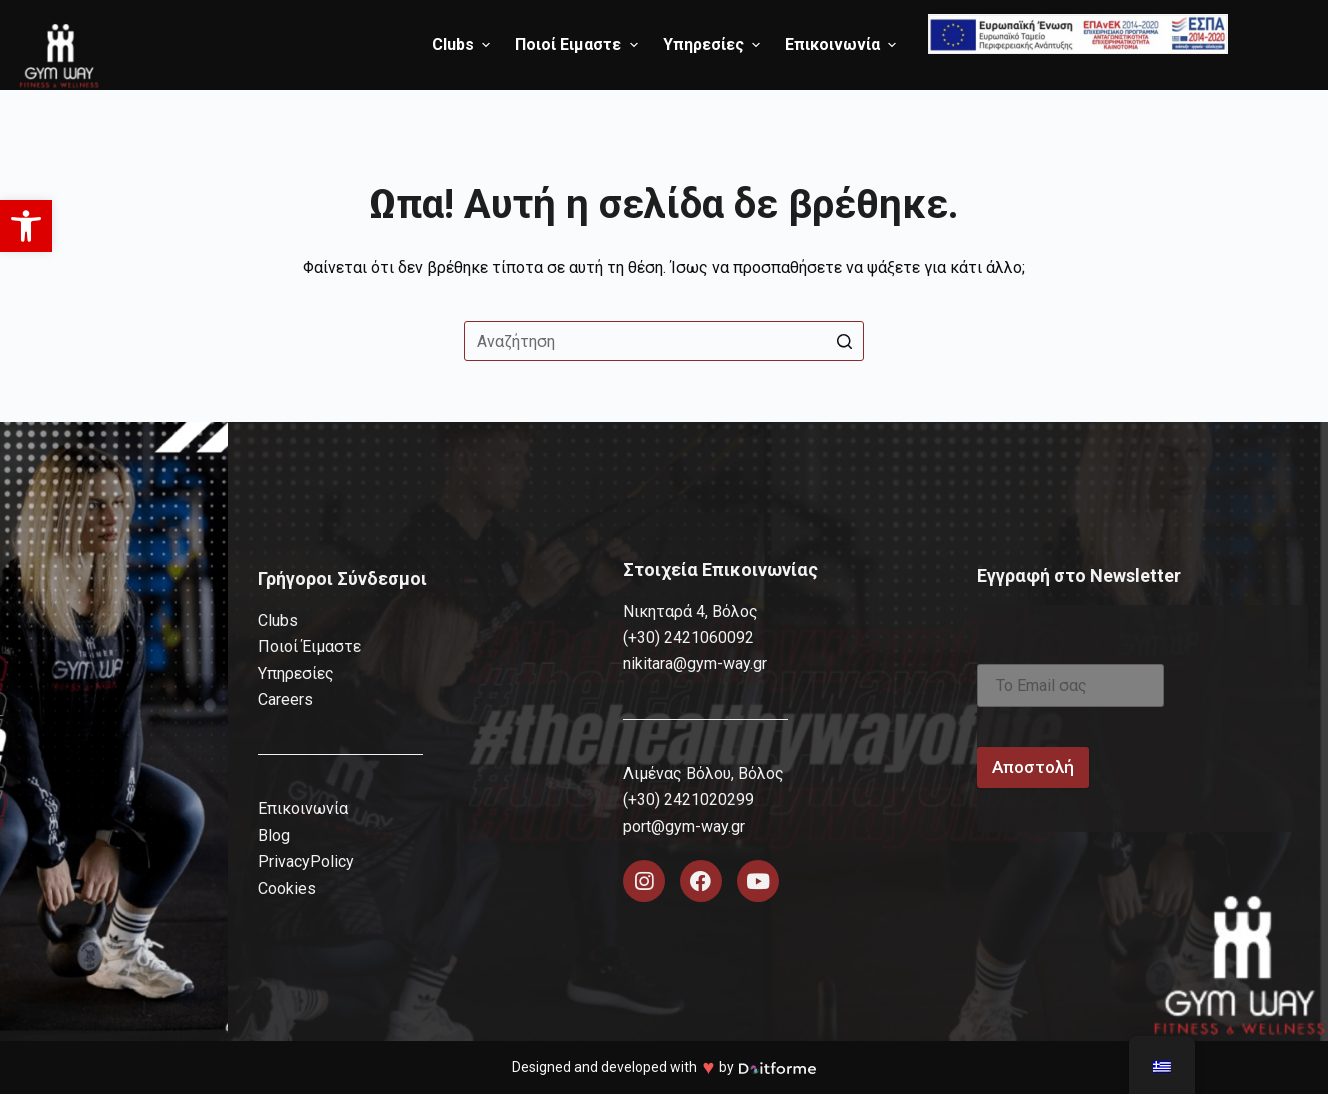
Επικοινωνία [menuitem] (843, 44)
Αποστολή (1033, 767)
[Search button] (844, 341)
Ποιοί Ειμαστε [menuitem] (578, 44)
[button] (26, 226)
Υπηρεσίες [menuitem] (714, 44)
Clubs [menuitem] (463, 44)
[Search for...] (664, 341)
